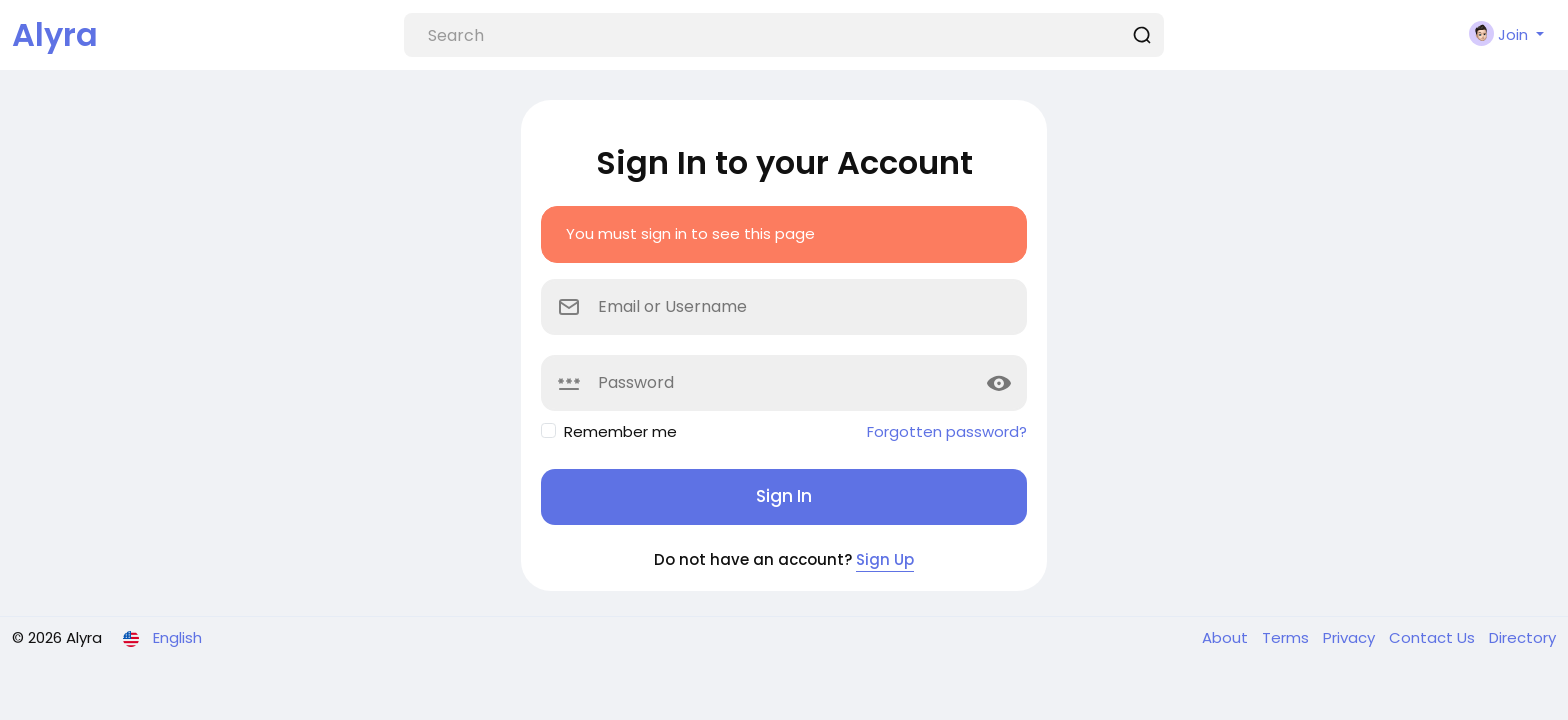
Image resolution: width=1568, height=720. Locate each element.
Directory (1522, 637)
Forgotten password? (947, 431)
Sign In (784, 496)
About (1227, 637)
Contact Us (1434, 637)
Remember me (620, 431)
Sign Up (885, 559)
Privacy (1351, 637)
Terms (1287, 637)
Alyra (55, 34)
